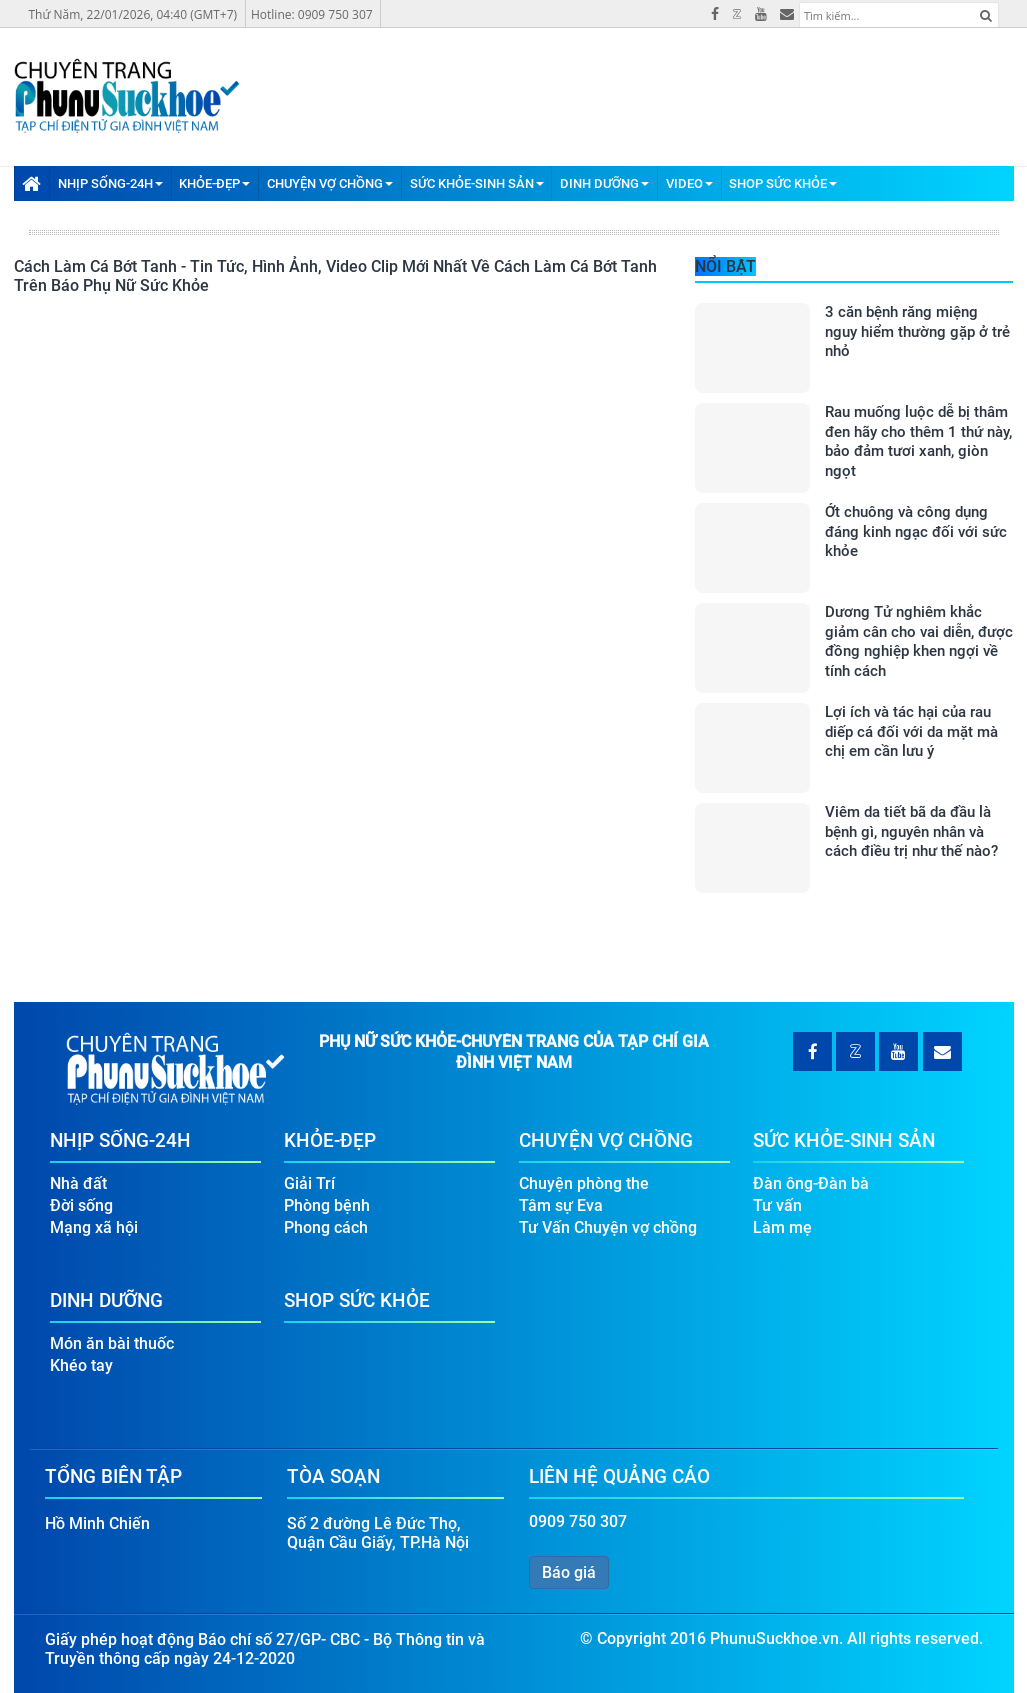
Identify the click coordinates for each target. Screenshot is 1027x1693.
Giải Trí (309, 1183)
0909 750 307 (578, 1521)
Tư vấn (777, 1205)
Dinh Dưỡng (604, 183)
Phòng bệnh (327, 1205)
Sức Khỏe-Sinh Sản (477, 183)
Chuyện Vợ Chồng (330, 183)
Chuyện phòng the (584, 1183)
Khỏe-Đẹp (214, 183)
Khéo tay (81, 1365)
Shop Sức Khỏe (783, 183)
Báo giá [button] (569, 1572)
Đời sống (81, 1205)
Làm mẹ (782, 1227)
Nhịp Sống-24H (110, 183)
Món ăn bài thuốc (112, 1343)
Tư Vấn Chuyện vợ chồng (608, 1227)
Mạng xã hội (94, 1227)
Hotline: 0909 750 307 (312, 14)
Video (689, 183)
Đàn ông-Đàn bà (811, 1183)
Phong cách (326, 1227)
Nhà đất (78, 1183)
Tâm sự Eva (561, 1205)
